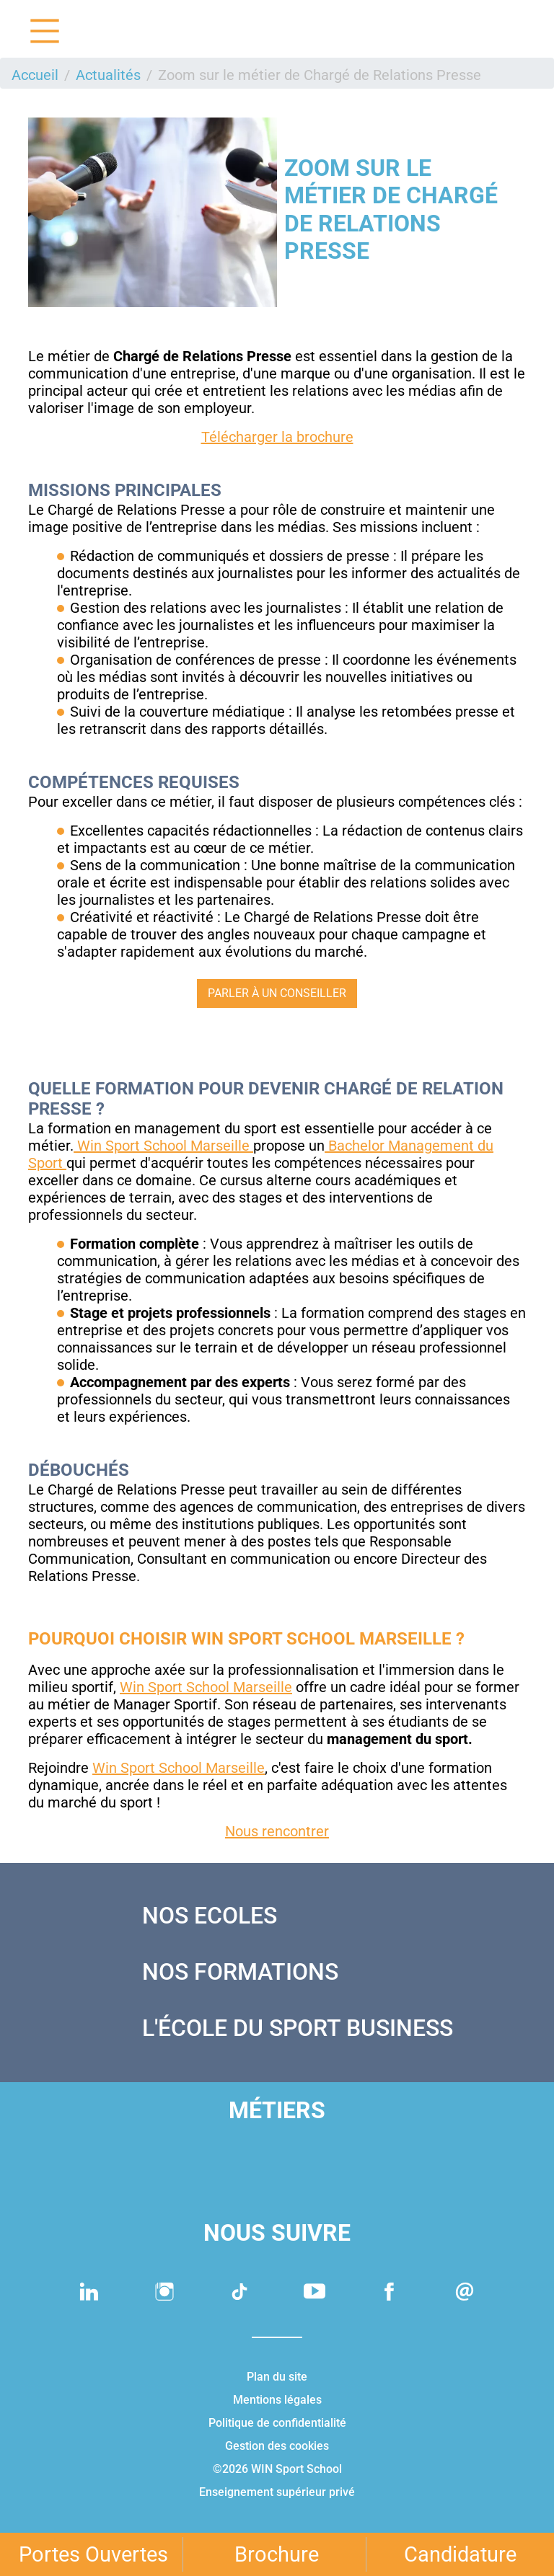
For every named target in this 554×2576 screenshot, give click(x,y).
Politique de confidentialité (277, 2423)
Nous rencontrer (277, 1831)
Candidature (460, 2554)
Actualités (108, 75)
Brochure (276, 2554)
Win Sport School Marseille (163, 1145)
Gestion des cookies (277, 2446)
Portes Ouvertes (93, 2554)
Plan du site (277, 2377)
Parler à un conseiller (277, 993)
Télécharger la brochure (277, 437)
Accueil (35, 75)
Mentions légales (277, 2400)
